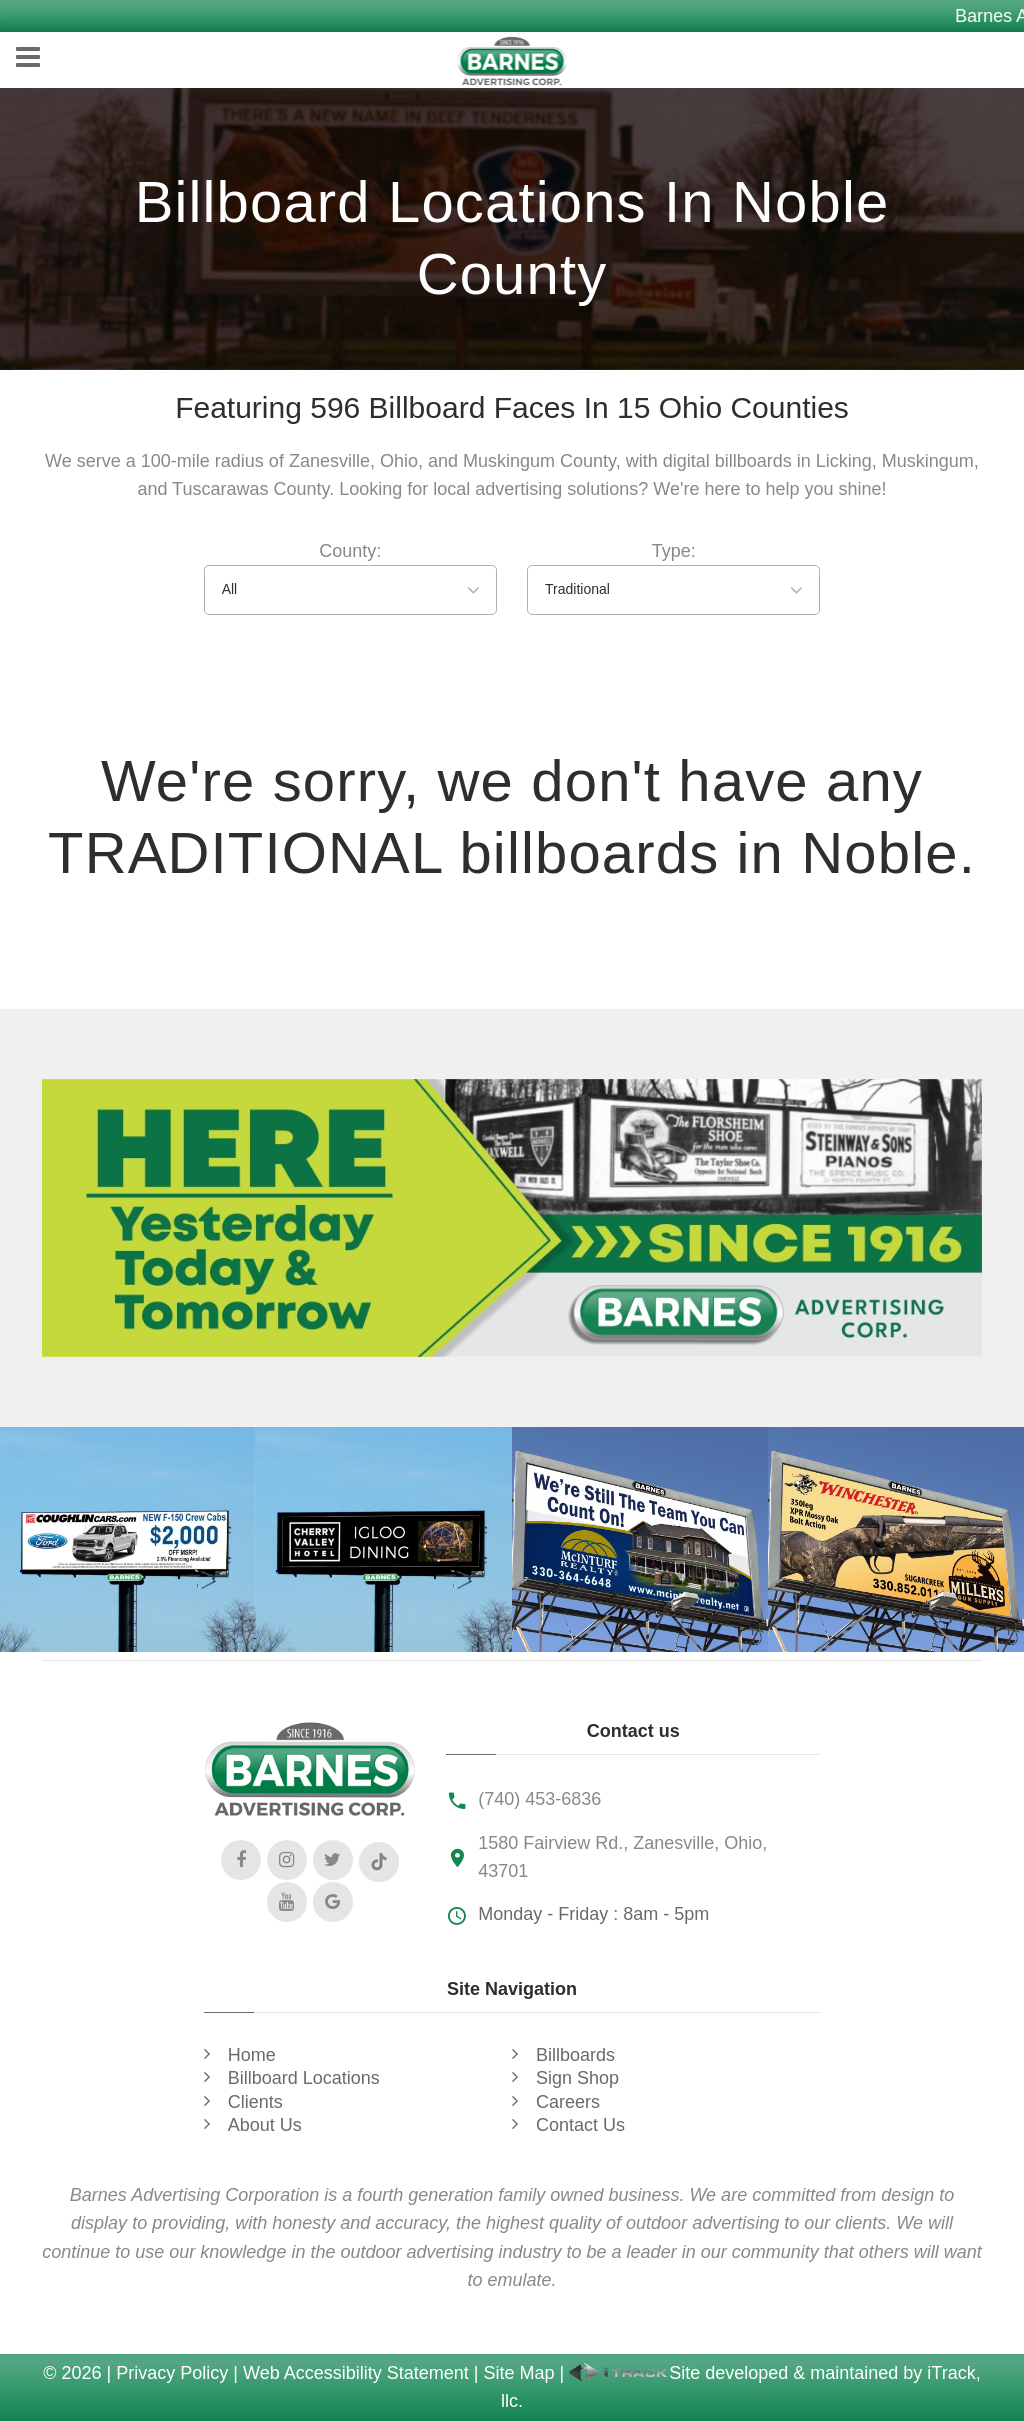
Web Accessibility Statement (356, 2373)
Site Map (518, 2373)
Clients (255, 2102)
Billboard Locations (304, 2078)
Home (252, 2055)
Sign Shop (577, 2078)
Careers (568, 2102)
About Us (265, 2125)
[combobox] (350, 590)
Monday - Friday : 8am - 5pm (593, 1914)
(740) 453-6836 (539, 1799)
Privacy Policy (172, 2373)
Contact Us (580, 2125)
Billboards (575, 2055)
